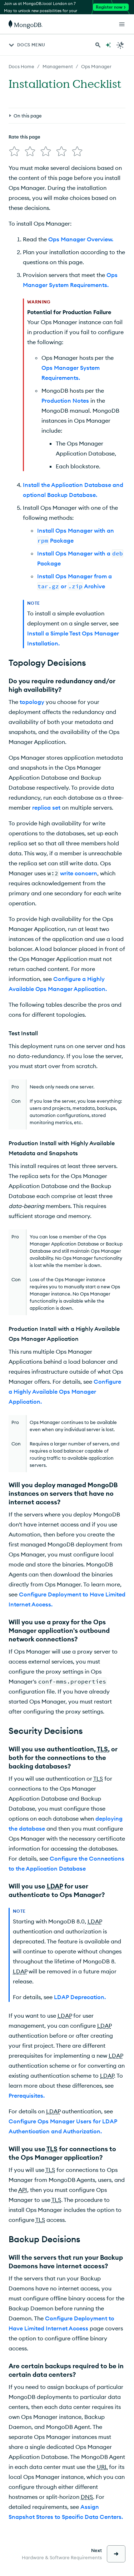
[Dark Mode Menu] (120, 45)
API (22, 2189)
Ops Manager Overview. (80, 239)
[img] (14, 151)
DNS (87, 2496)
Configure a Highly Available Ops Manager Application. (65, 1391)
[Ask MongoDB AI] (108, 45)
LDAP (55, 1886)
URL (102, 2466)
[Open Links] (121, 24)
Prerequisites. (27, 2095)
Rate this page (24, 137)
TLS (102, 1749)
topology (32, 701)
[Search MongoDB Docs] (98, 45)
